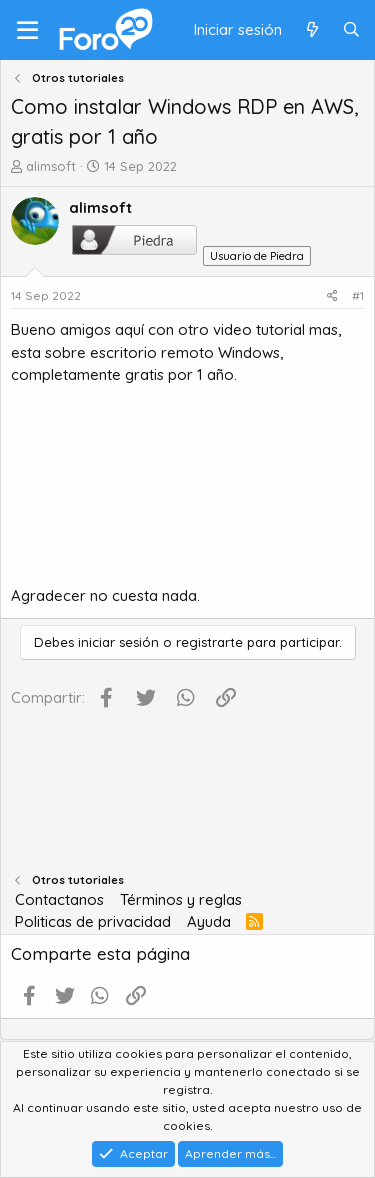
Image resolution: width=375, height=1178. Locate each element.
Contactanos (59, 899)
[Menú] (27, 30)
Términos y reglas (181, 899)
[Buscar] (351, 30)
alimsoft (51, 166)
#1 (358, 295)
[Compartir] (332, 296)
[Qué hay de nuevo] (311, 30)
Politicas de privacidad (93, 921)
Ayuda (209, 921)
